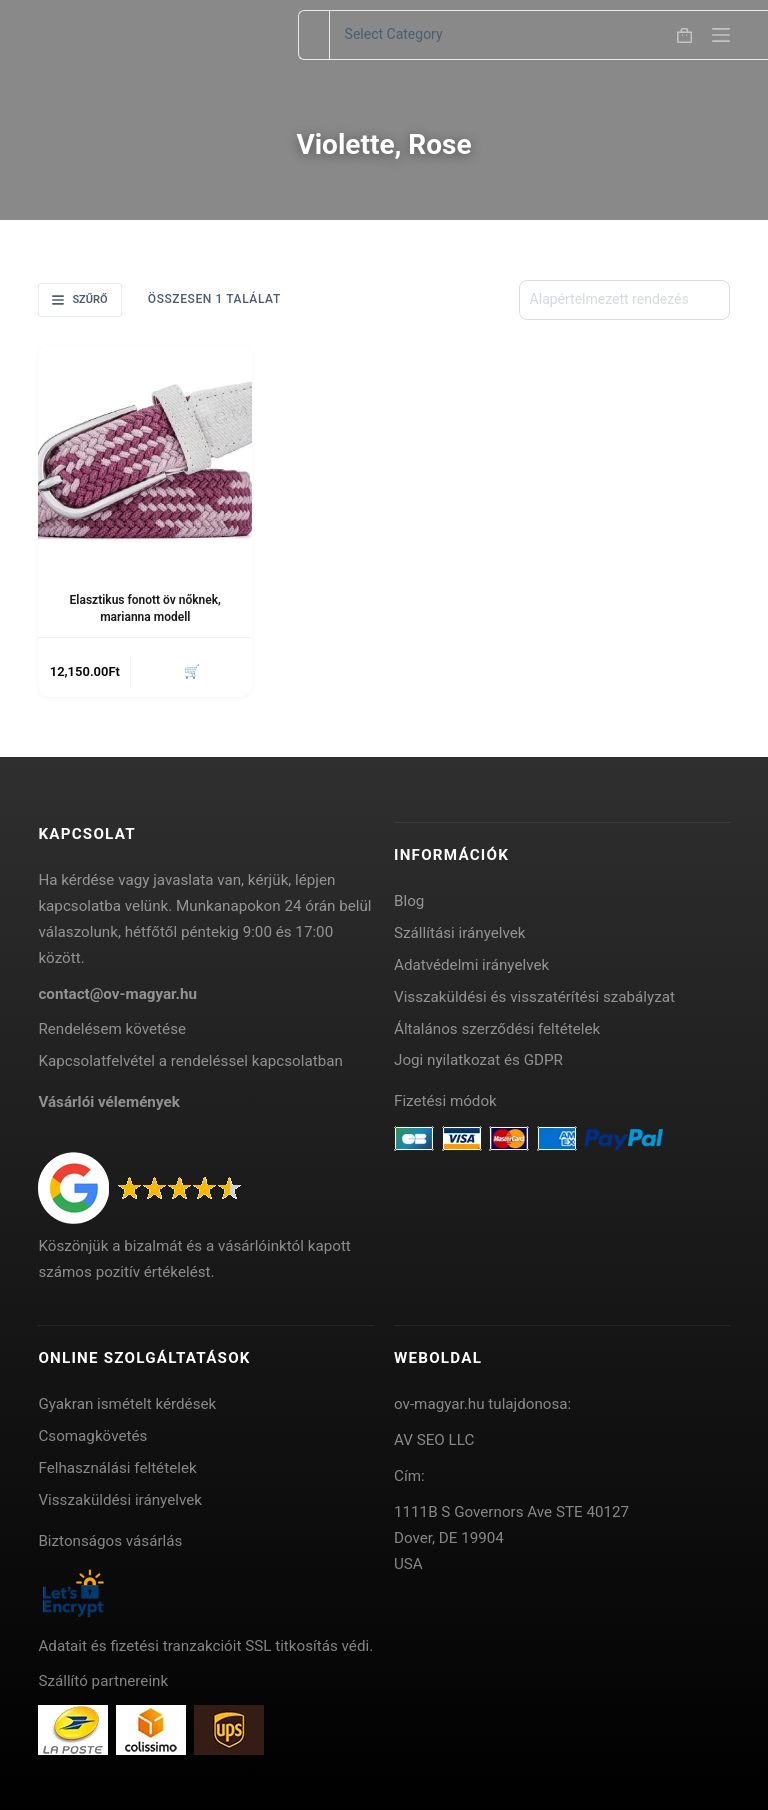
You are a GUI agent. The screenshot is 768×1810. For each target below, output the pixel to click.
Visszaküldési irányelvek (120, 1500)
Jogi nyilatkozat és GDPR (478, 1060)
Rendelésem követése (112, 1029)
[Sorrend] (624, 300)
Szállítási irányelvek (460, 933)
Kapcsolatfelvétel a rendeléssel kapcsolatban (190, 1061)
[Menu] (721, 35)
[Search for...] (313, 35)
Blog (409, 901)
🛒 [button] (192, 671)
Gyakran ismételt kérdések (127, 1404)
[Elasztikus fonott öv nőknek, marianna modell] (145, 452)
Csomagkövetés (92, 1436)
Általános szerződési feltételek (497, 1029)
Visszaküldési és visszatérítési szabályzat (534, 997)
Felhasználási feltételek (117, 1468)
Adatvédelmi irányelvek (471, 965)
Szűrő (79, 299)
